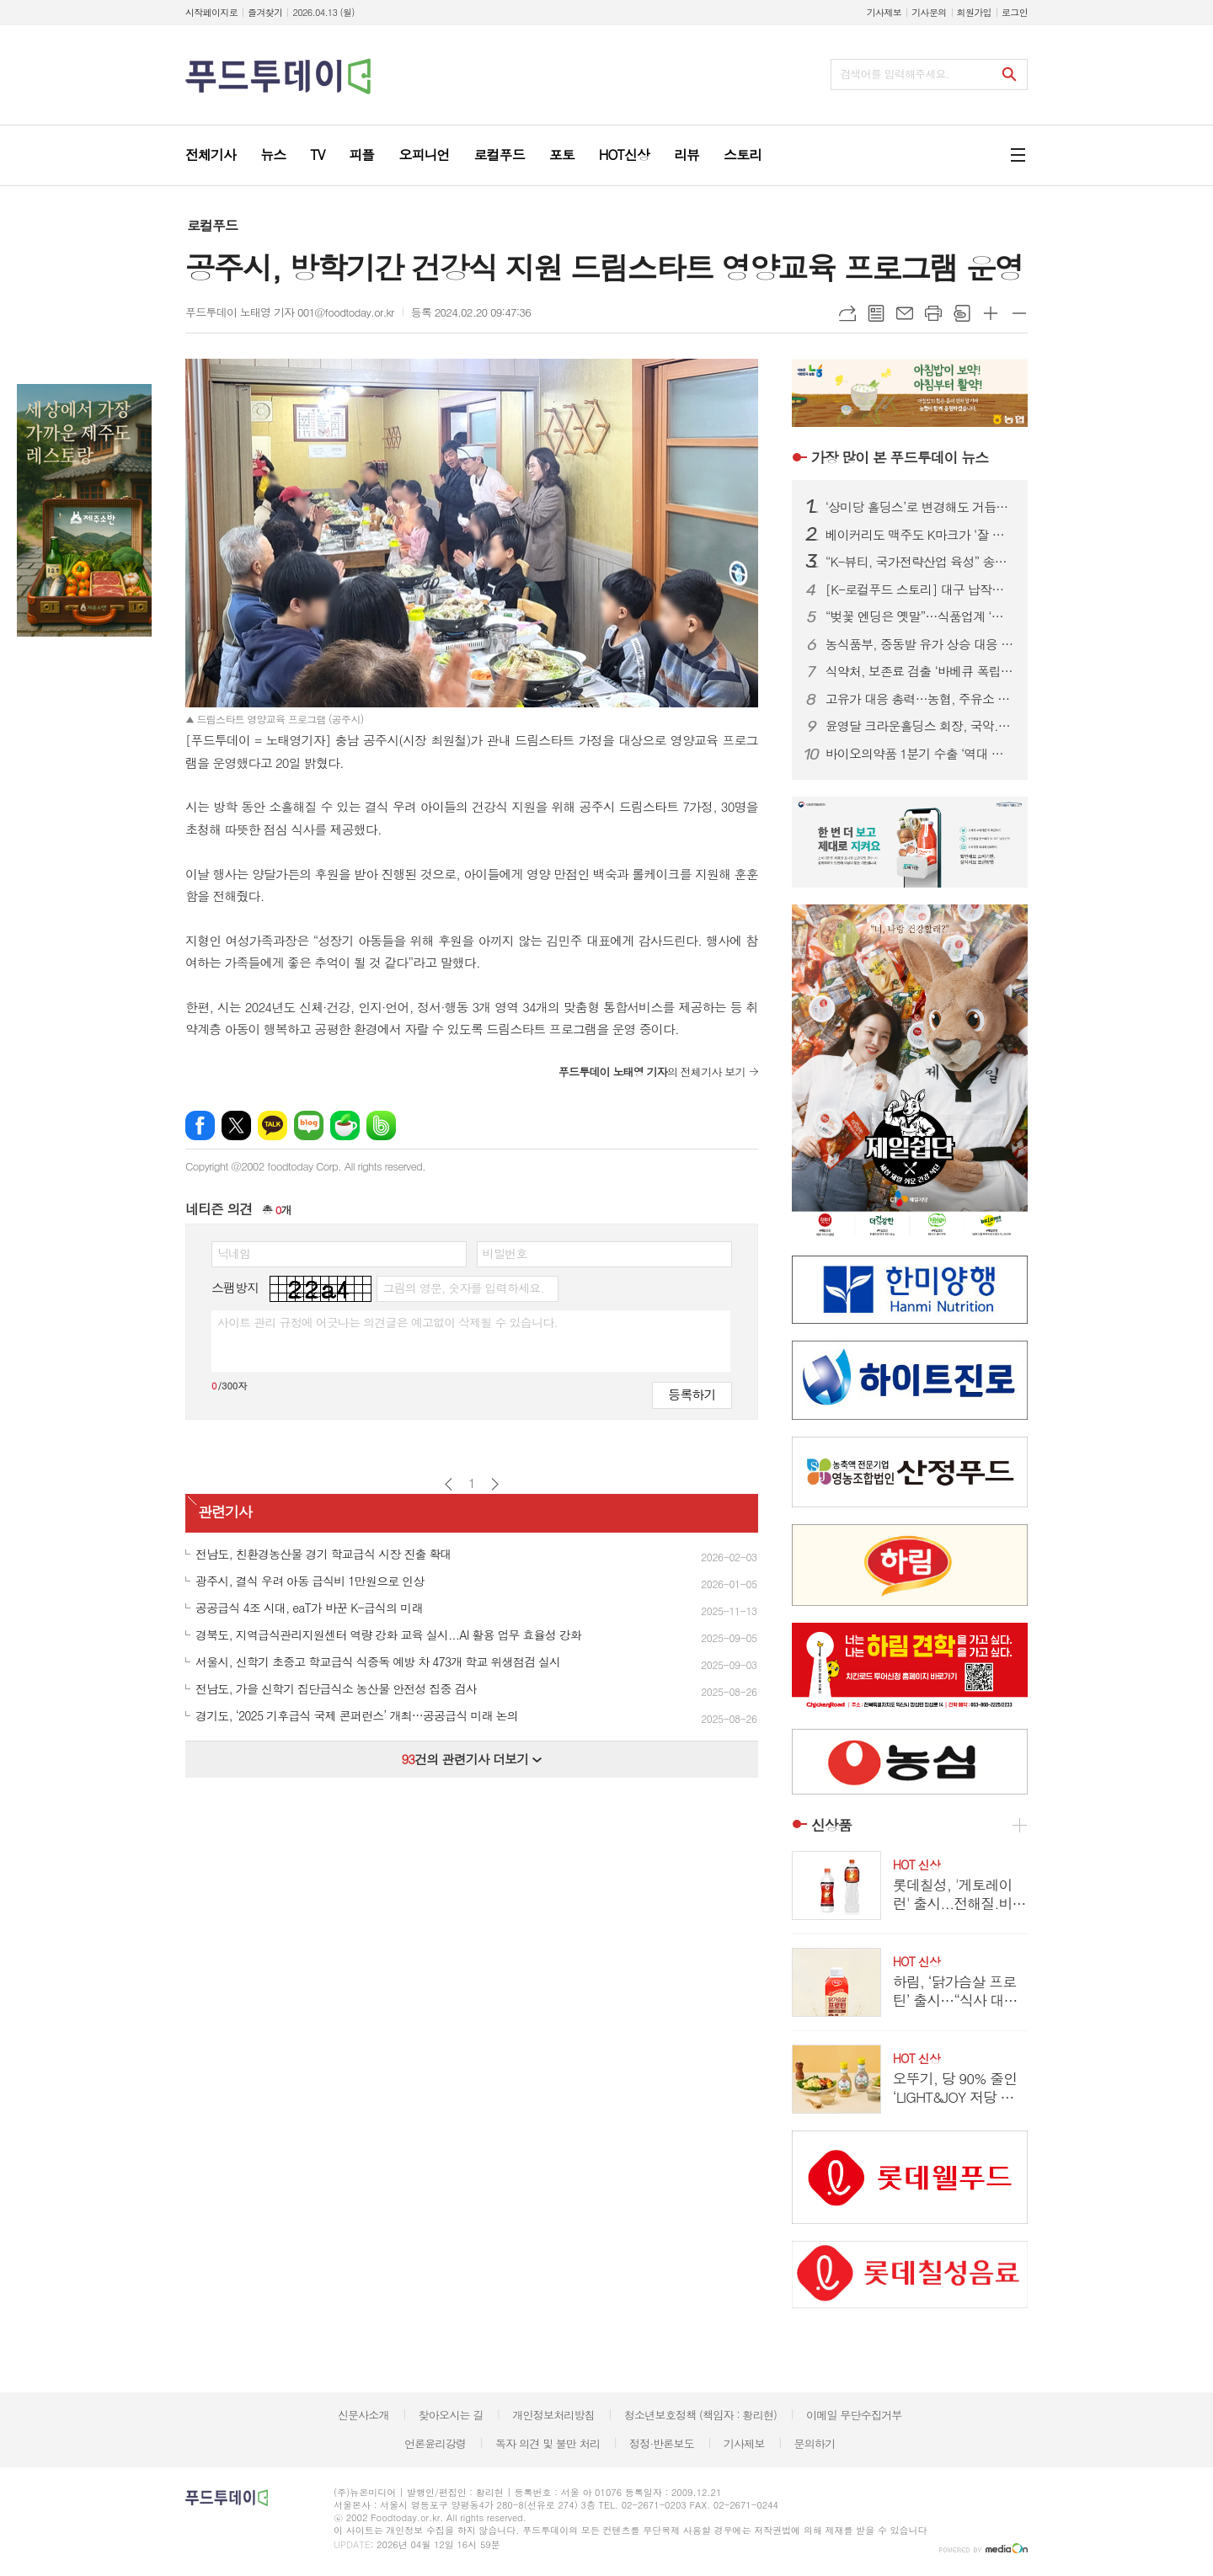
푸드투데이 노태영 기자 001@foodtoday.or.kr (289, 312)
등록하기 (691, 1394)
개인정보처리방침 (553, 2415)
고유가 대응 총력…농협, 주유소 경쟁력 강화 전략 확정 (920, 699)
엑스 (236, 1125)
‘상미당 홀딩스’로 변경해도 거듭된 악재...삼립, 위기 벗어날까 (920, 507)
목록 (876, 313)
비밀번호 (505, 1253)
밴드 (381, 1125)
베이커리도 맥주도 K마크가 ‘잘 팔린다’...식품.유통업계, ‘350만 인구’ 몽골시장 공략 (920, 534)
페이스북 (200, 1125)
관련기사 (225, 1511)
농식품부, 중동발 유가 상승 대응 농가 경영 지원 (920, 644)
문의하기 (814, 2443)
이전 (448, 1484)
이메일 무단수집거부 (854, 2415)
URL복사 (847, 313)
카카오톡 (272, 1125)
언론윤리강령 (435, 2443)
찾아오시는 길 (451, 2415)
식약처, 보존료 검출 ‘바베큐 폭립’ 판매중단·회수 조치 (920, 671)
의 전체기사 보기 (651, 1072)
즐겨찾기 (265, 12)
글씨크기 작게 (1019, 313)
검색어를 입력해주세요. (894, 73)
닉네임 (233, 1253)
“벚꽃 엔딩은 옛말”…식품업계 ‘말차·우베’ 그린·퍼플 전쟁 (920, 616)
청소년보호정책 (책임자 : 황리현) (700, 2415)
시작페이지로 (211, 12)
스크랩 (962, 313)
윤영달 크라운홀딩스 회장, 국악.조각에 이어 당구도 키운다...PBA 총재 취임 (920, 725)
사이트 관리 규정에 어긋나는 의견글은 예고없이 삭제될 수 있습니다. (387, 1322)
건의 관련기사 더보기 (471, 1759)
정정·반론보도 (661, 2443)
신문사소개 (363, 2415)
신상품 (831, 1825)
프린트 (933, 313)
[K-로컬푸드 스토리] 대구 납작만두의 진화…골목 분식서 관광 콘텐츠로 (920, 589)
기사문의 (928, 12)
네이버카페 (345, 1125)
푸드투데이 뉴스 (899, 457)
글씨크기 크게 (990, 313)
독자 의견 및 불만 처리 (547, 2443)
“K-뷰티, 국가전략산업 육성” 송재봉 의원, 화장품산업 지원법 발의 (920, 561)
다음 (495, 1484)
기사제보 (884, 12)
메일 (904, 313)
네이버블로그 (308, 1125)
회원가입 (974, 12)
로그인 (1015, 12)
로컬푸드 (212, 225)
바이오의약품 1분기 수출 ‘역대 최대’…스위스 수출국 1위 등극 (920, 753)
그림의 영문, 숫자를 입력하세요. (462, 1287)
